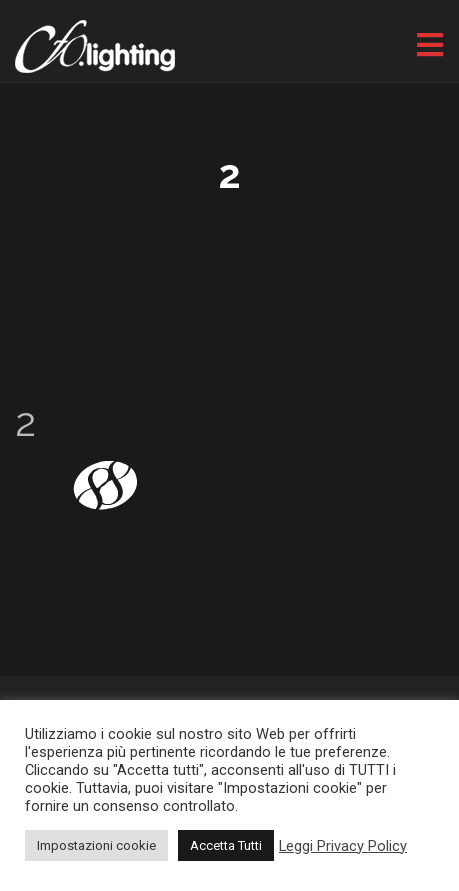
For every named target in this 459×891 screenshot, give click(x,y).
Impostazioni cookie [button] (96, 845)
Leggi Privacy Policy (343, 846)
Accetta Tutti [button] (226, 845)
